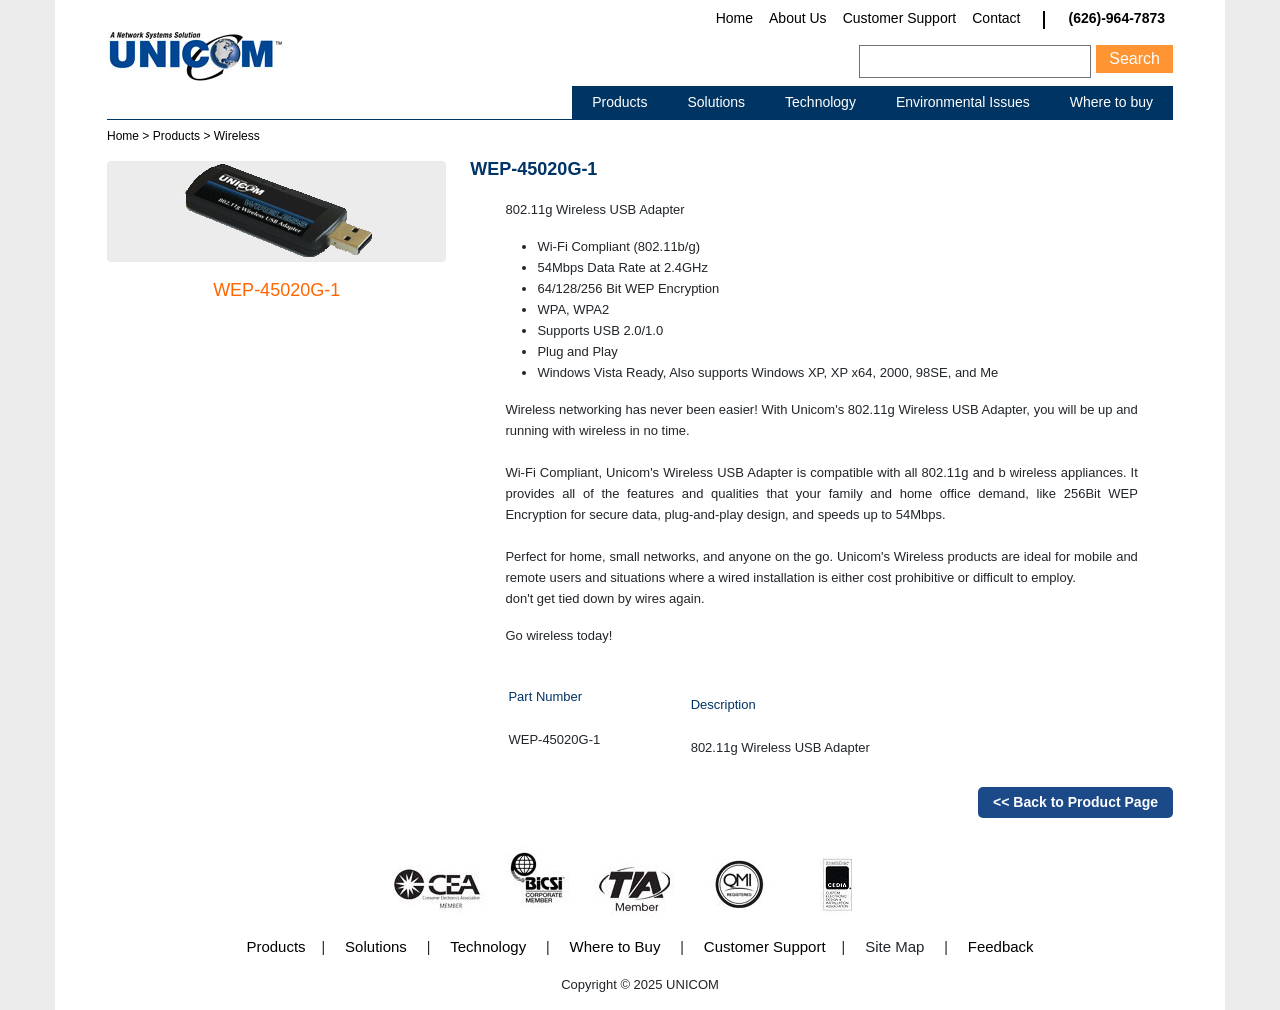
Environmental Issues (963, 102)
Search (1134, 58)
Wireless (237, 136)
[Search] (975, 61)
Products (619, 102)
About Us (798, 18)
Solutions (716, 102)
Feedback (1001, 946)
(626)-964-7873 (1116, 18)
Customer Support (900, 18)
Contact (996, 18)
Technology (820, 102)
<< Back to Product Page (1075, 802)
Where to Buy (615, 946)
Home (734, 18)
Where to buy (1111, 102)
